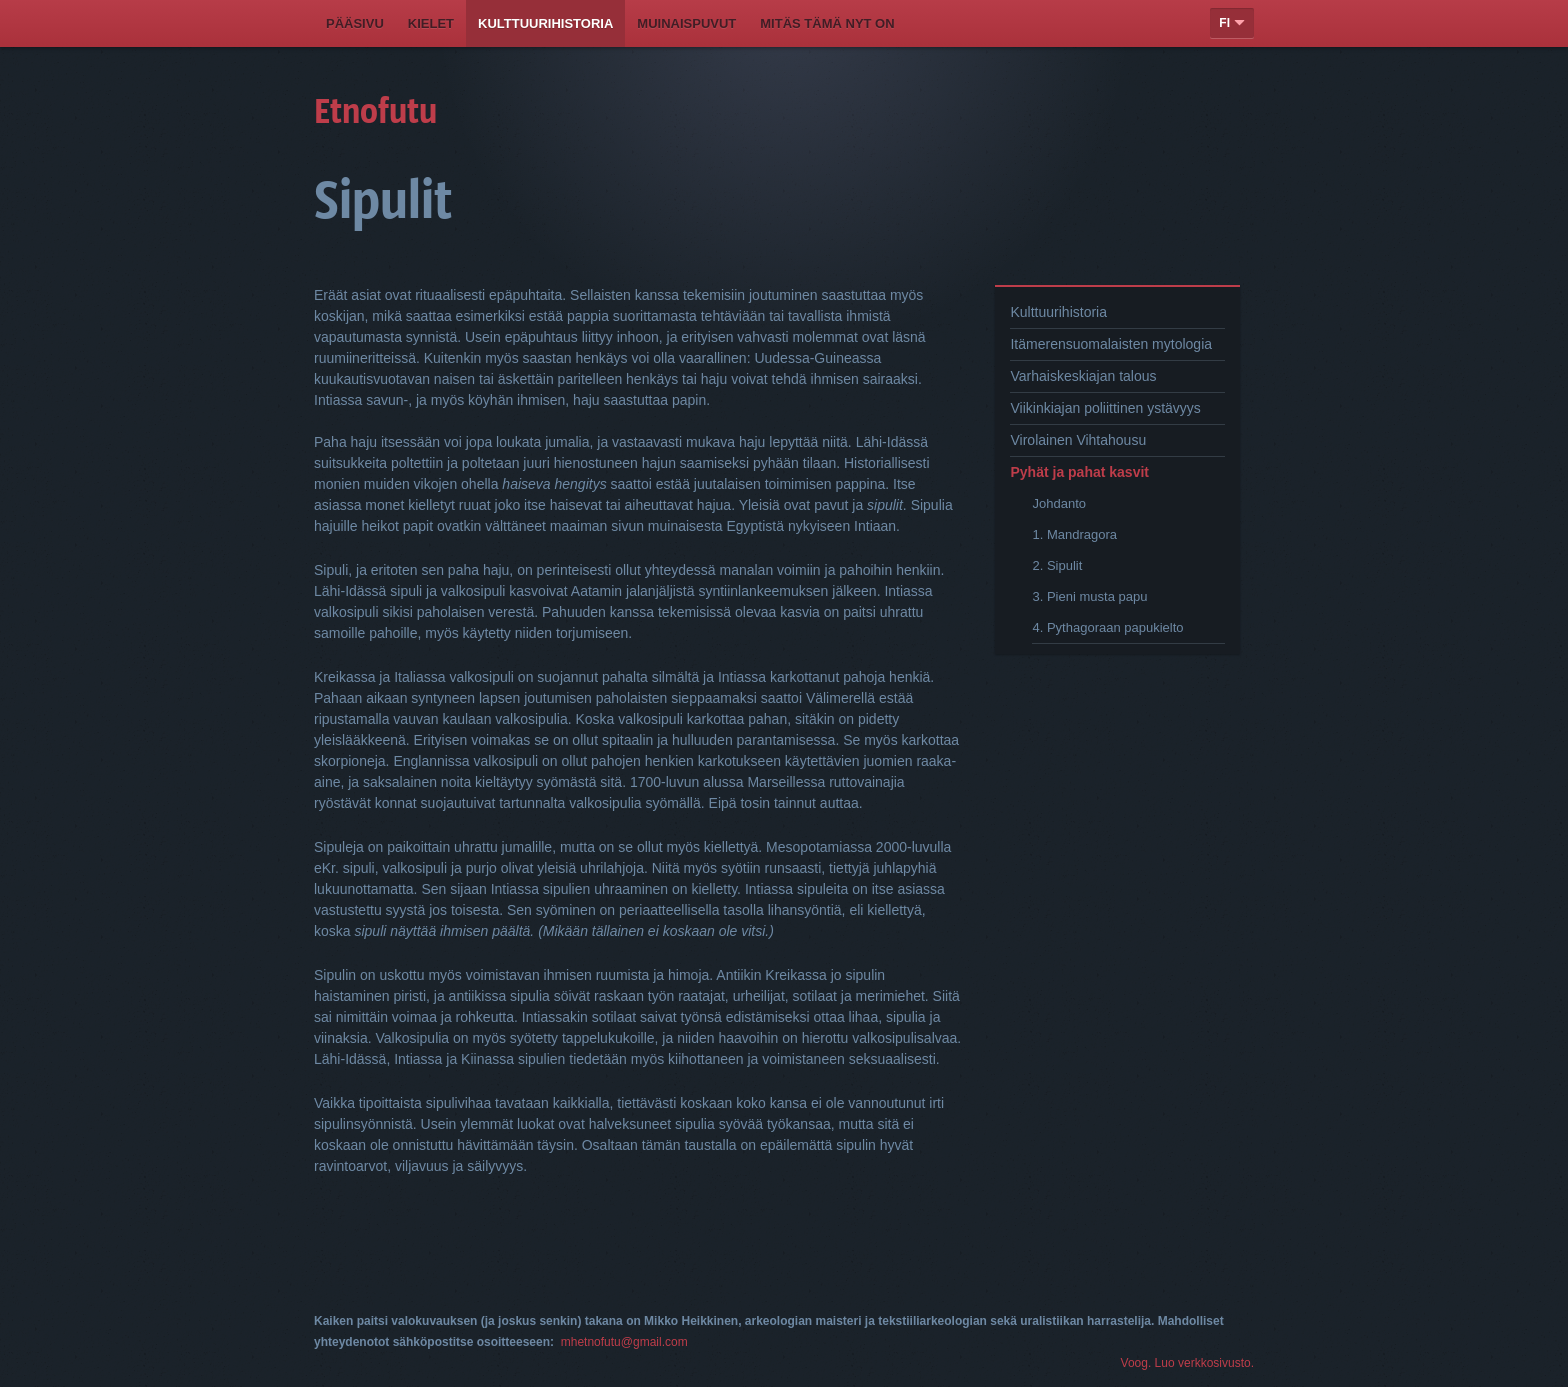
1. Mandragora (1074, 534)
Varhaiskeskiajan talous (1083, 376)
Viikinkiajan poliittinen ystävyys (1105, 408)
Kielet (431, 23)
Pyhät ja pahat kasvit (1079, 472)
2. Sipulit (1057, 565)
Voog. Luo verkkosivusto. (1187, 1363)
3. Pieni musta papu (1089, 596)
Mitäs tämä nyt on (827, 23)
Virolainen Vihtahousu (1078, 440)
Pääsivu (355, 23)
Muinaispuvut (686, 23)
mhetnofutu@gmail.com (624, 1342)
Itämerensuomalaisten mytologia (1111, 344)
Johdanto (1059, 503)
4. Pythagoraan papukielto (1107, 627)
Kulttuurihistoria (545, 23)
